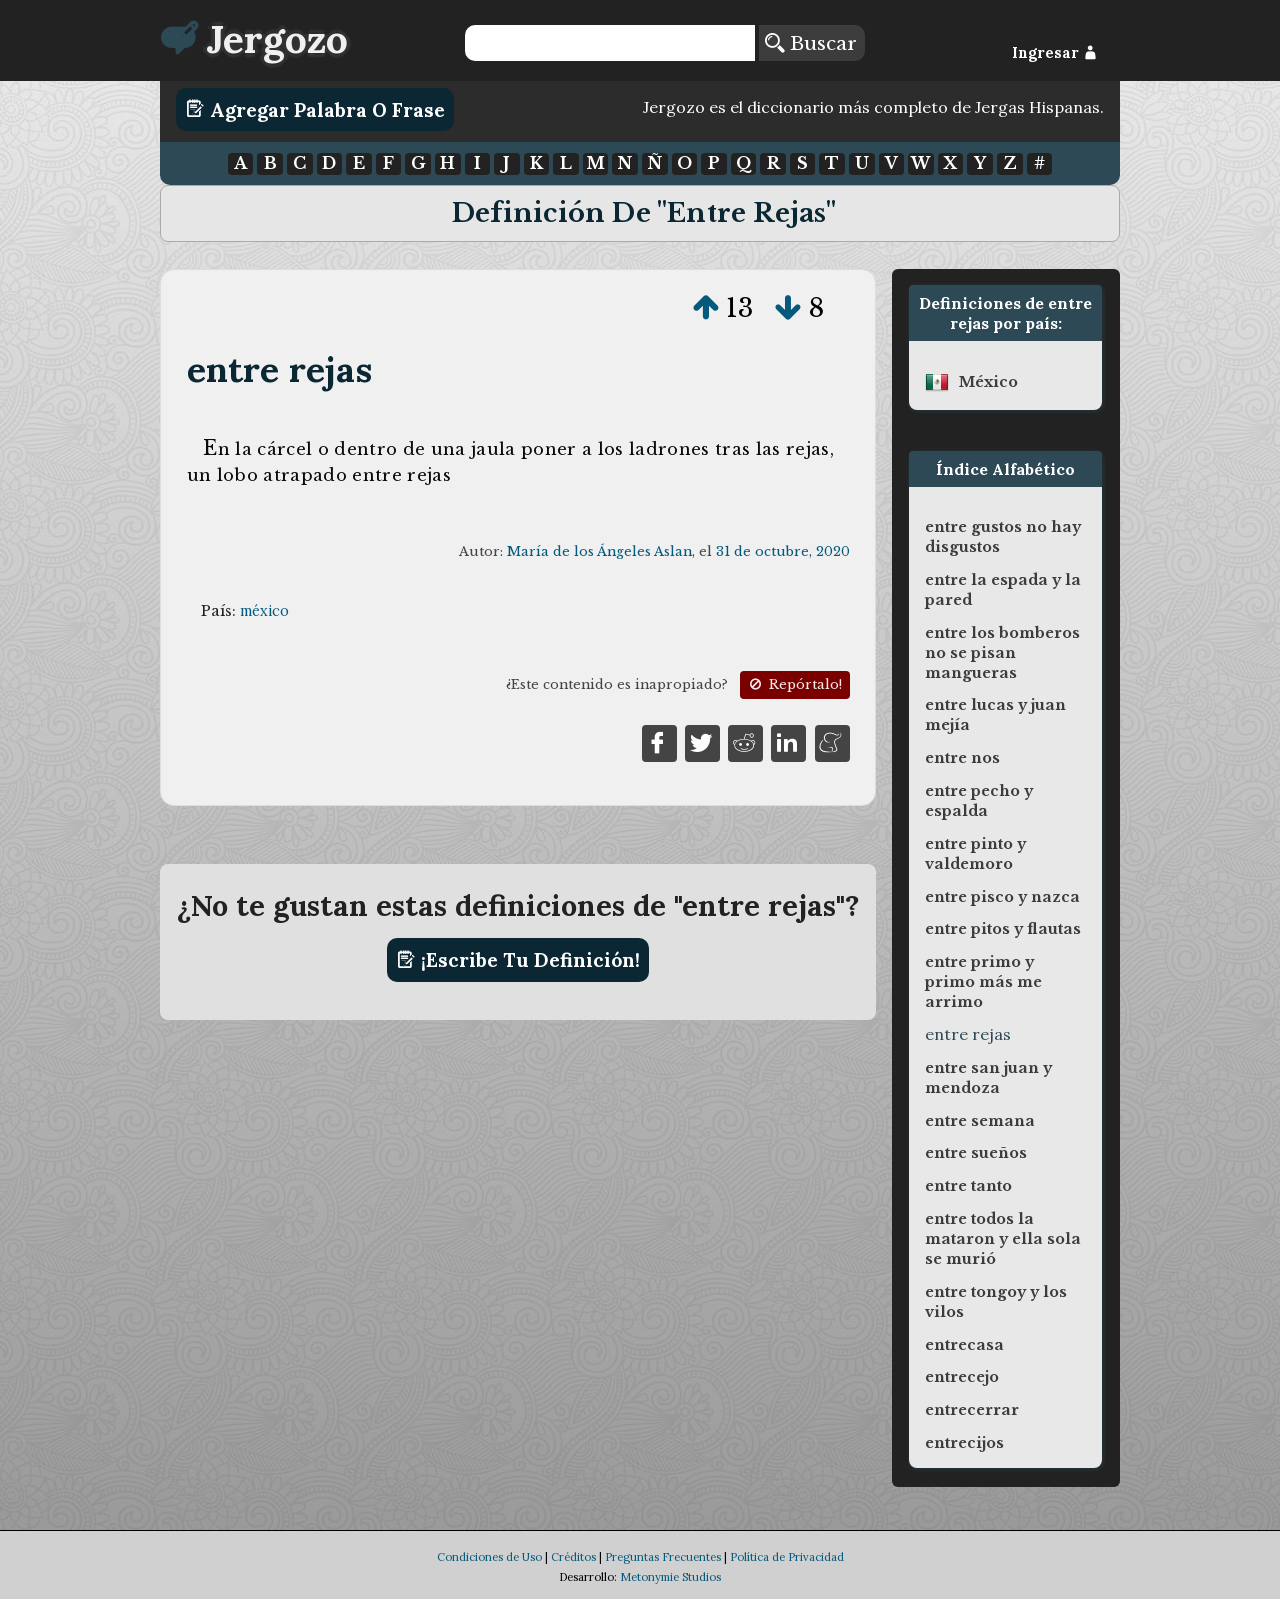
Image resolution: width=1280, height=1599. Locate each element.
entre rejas (279, 369)
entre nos (962, 758)
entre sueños (976, 1153)
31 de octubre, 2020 (783, 551)
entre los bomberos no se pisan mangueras (1002, 653)
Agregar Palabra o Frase (315, 109)
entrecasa (964, 1345)
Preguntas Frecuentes (663, 1557)
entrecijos (964, 1443)
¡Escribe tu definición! (518, 960)
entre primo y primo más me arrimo (983, 982)
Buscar (811, 43)
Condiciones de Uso (489, 1557)
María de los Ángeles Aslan (599, 551)
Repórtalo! (794, 684)
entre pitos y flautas (1003, 929)
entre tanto (968, 1186)
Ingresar (1054, 53)
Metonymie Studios (670, 1577)
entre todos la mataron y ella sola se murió (1003, 1239)
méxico (264, 611)
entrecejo (962, 1377)
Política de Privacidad (787, 1557)
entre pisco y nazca (1002, 897)
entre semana (980, 1121)
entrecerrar (972, 1410)
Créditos (573, 1557)
